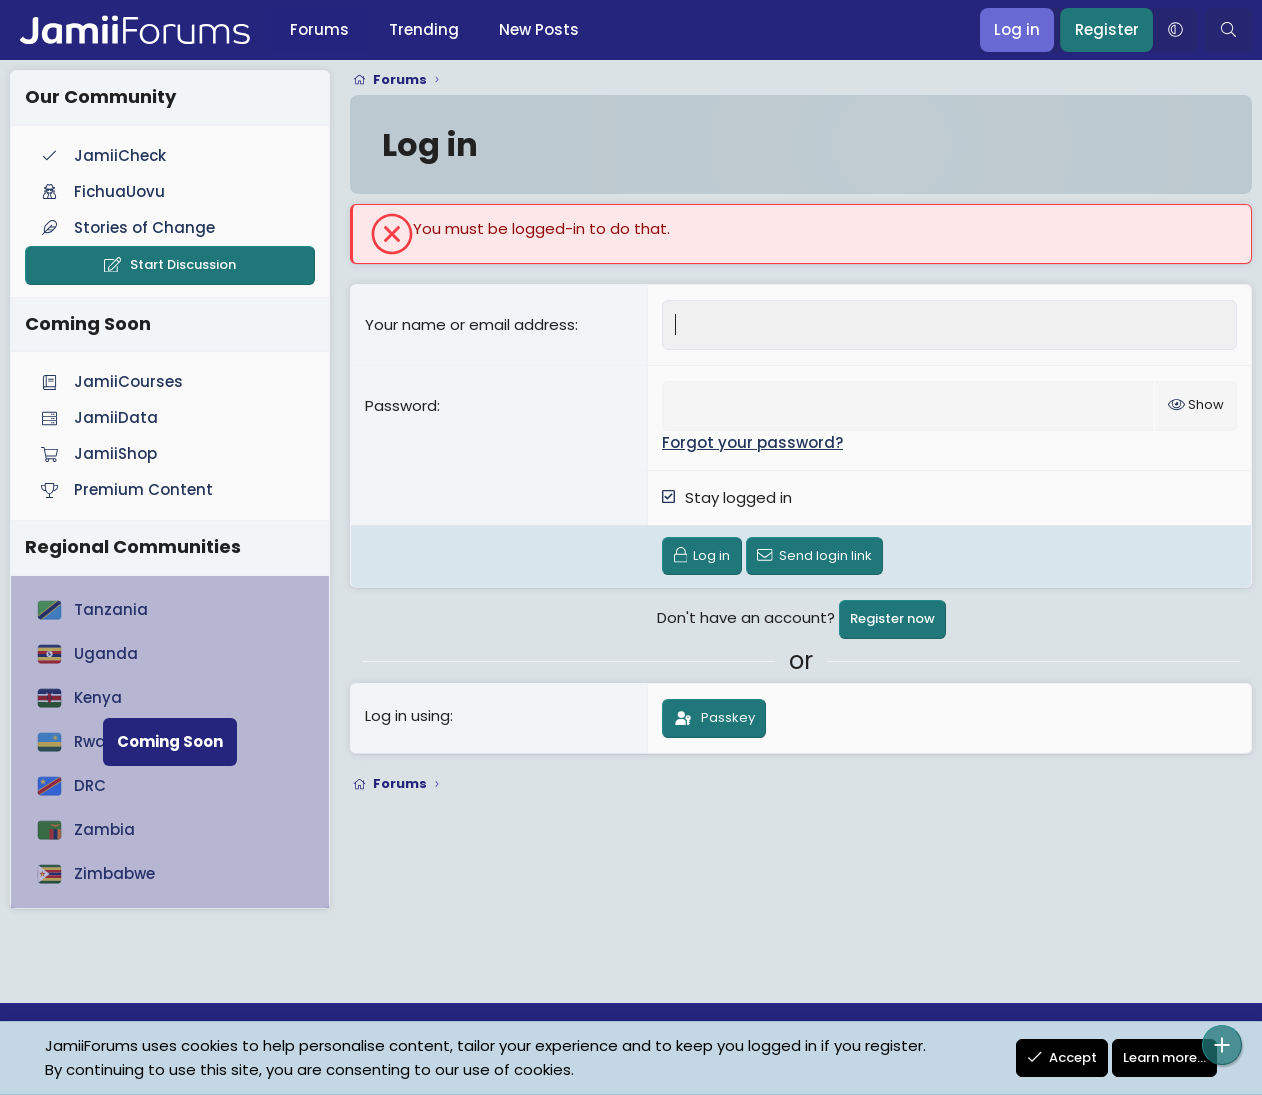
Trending (424, 29)
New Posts (539, 29)
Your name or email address (470, 324)
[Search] (1228, 30)
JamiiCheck (101, 155)
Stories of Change (126, 227)
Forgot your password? (752, 442)
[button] (1175, 30)
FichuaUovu (101, 191)
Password (401, 405)
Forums (319, 29)
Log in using (407, 715)
